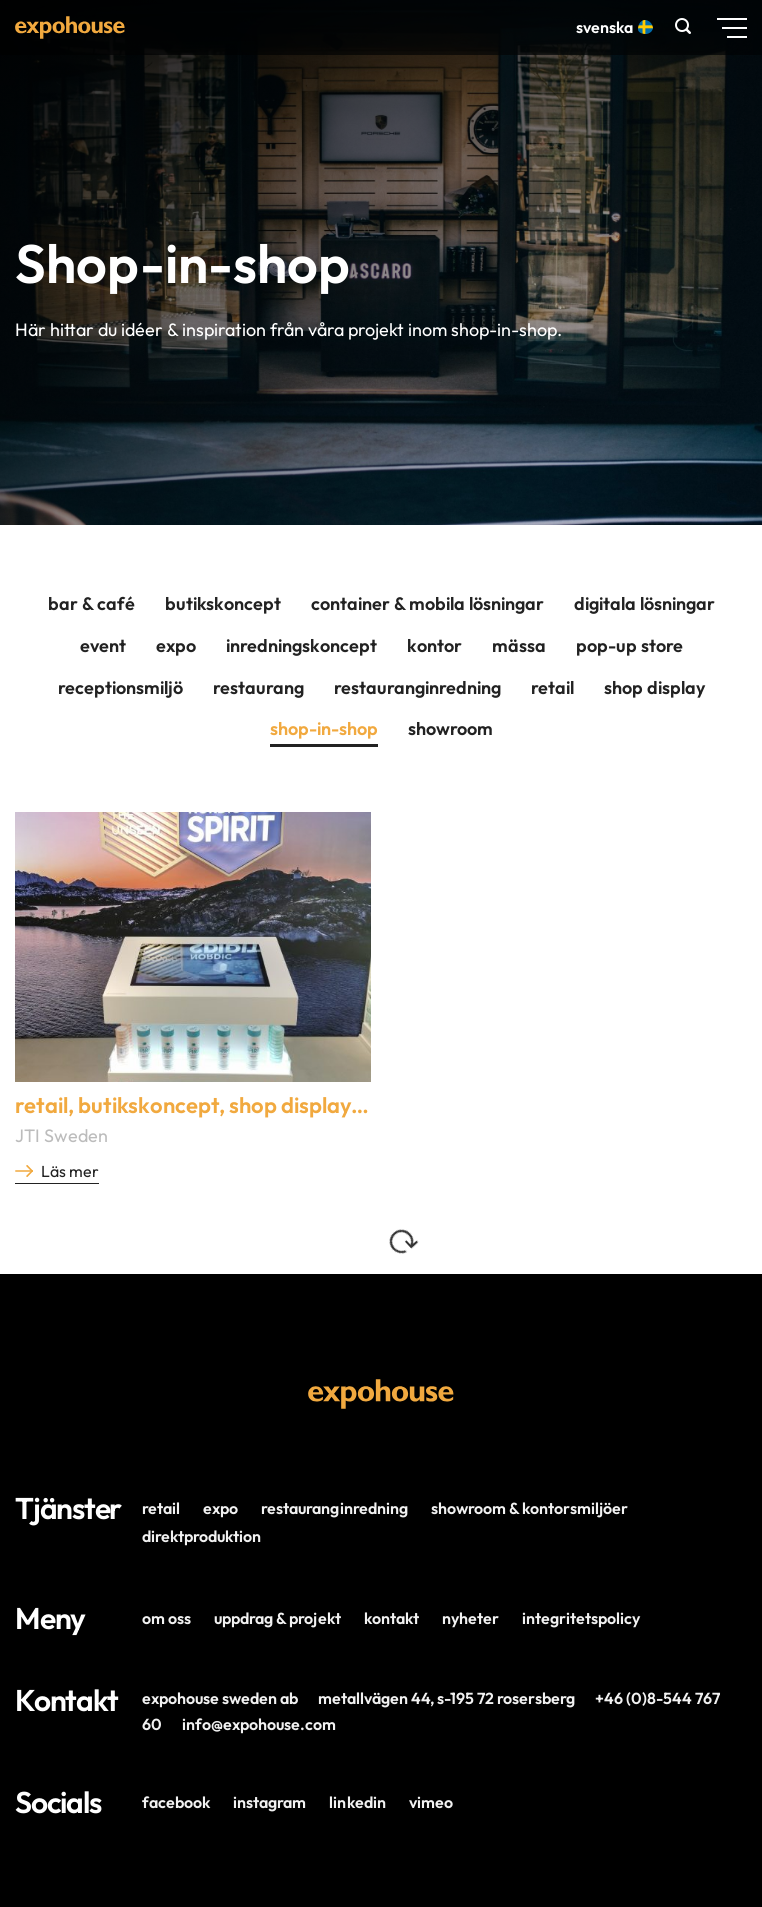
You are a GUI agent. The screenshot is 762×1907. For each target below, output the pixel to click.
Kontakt (391, 1618)
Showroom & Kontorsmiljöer (530, 1508)
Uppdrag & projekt (277, 1618)
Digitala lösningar (644, 603)
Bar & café (91, 603)
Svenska (612, 27)
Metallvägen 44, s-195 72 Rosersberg (446, 1698)
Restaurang (258, 687)
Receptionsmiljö (120, 687)
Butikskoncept (223, 603)
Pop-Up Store (629, 645)
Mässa (519, 645)
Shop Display (654, 687)
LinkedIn (357, 1802)
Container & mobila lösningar (427, 603)
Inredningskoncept (301, 645)
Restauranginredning (417, 687)
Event (103, 645)
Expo (176, 645)
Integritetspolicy (581, 1618)
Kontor (434, 645)
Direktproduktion (201, 1536)
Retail (552, 687)
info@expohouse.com (259, 1724)
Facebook (176, 1802)
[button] (685, 26)
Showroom (450, 728)
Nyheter (470, 1618)
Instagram (269, 1802)
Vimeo (431, 1802)
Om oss (166, 1618)
